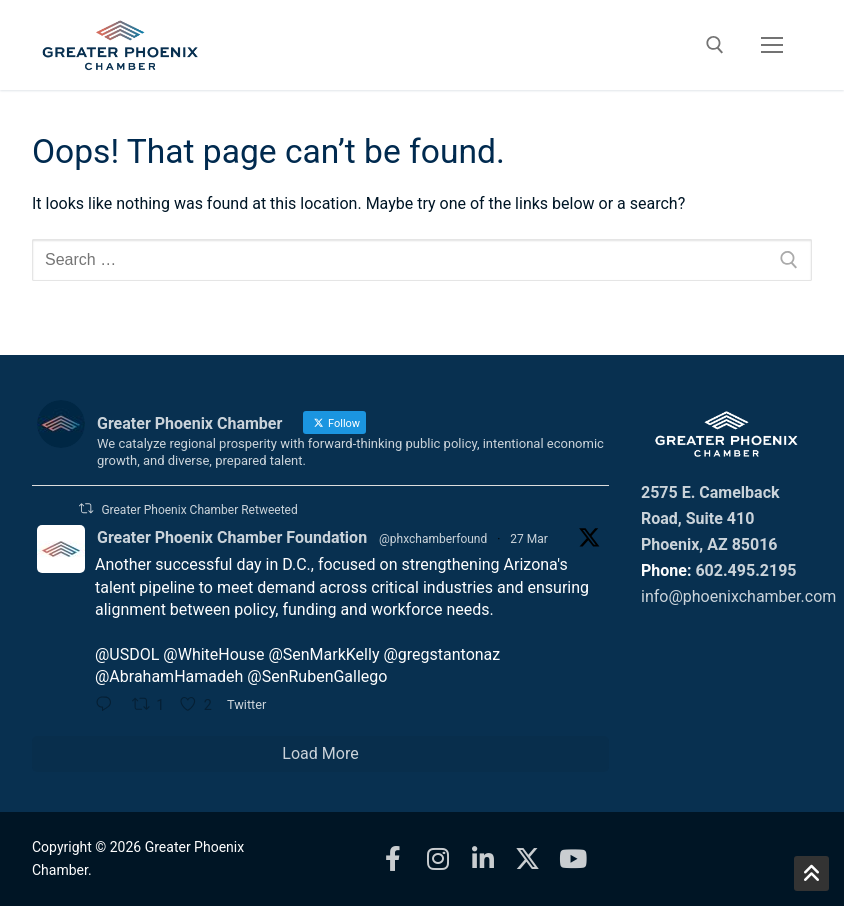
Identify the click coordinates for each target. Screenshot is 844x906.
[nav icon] (772, 45)
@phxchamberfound (433, 539)
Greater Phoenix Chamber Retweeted (199, 510)
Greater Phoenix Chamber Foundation (232, 537)
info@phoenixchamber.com (738, 596)
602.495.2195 (745, 570)
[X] (527, 858)
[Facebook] (392, 858)
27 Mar (529, 539)
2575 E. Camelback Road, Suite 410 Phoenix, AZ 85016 (710, 518)
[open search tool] (715, 45)
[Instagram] (437, 858)
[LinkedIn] (482, 858)
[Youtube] (572, 858)
